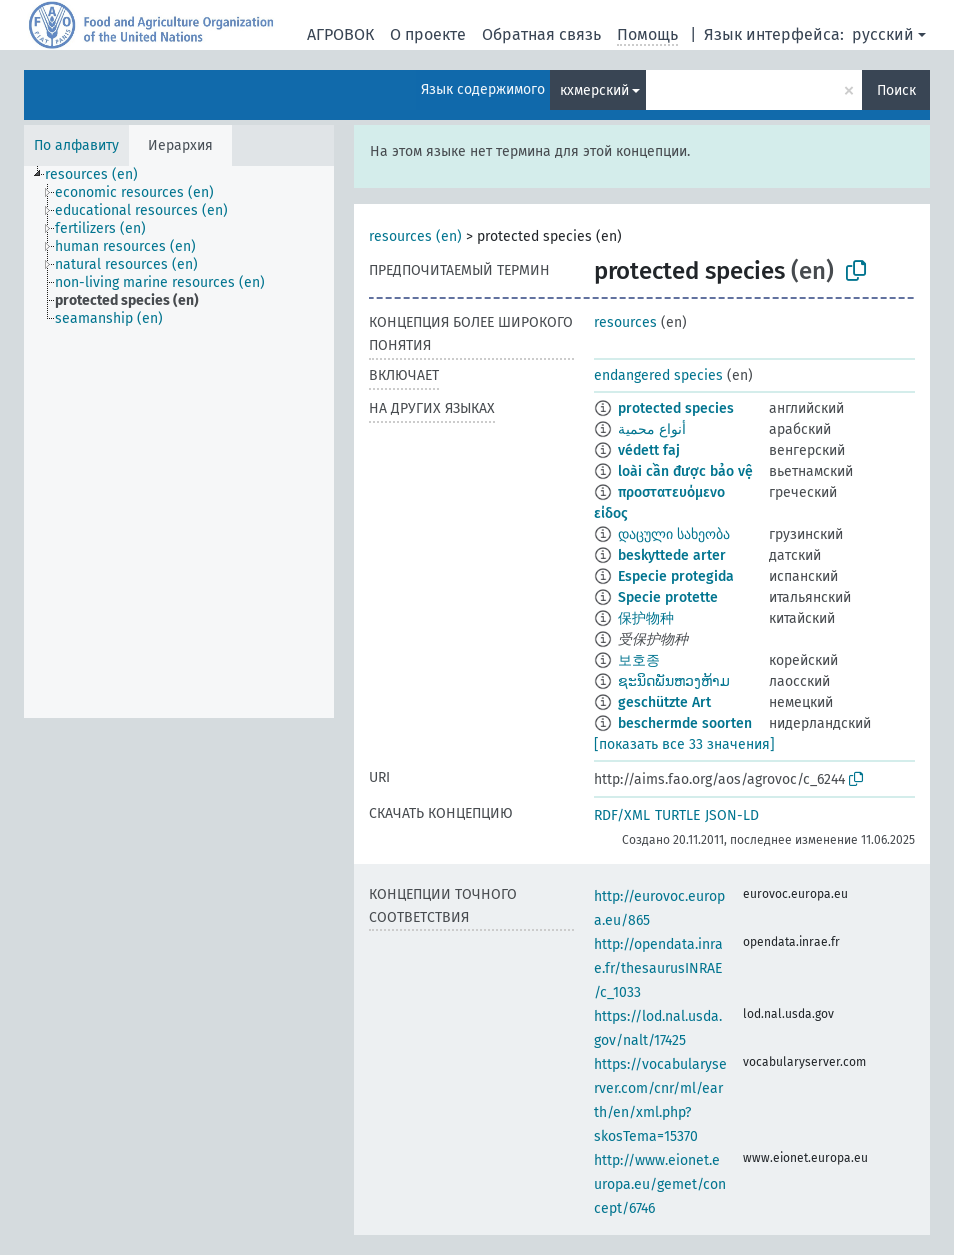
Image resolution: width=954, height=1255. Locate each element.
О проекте (428, 34)
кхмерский (594, 90)
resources (625, 322)
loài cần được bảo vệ (685, 471)
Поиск (896, 90)
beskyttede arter (672, 555)
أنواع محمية (652, 429)
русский (883, 34)
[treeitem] (100, 175)
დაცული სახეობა (674, 534)
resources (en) (415, 236)
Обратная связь (541, 34)
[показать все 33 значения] (684, 744)
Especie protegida (676, 576)
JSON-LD (732, 815)
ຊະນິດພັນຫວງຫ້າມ (674, 681)
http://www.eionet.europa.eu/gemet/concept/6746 (660, 1184)
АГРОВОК (340, 34)
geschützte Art (664, 702)
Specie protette (668, 597)
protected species (676, 408)
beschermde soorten (685, 723)
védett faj (649, 450)
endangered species (658, 375)
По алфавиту (76, 145)
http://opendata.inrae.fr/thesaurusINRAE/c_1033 (658, 968)
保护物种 (646, 618)
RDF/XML (622, 815)
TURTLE (677, 815)
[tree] (179, 442)
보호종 (639, 660)
